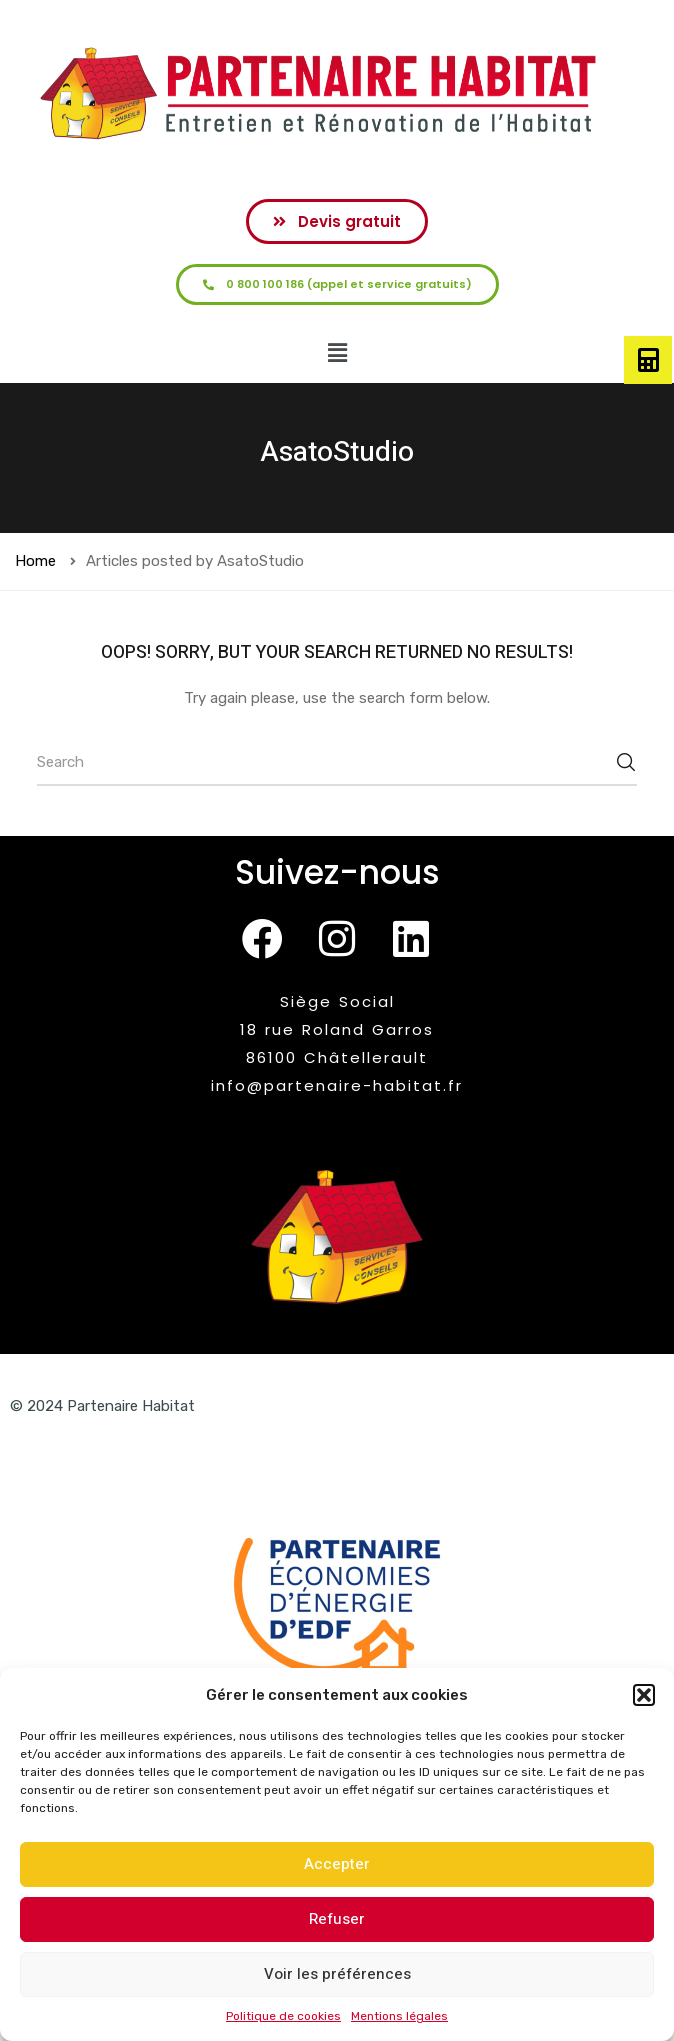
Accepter (337, 1864)
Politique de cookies (283, 2016)
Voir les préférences (337, 1974)
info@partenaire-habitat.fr (337, 1085)
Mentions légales (399, 2016)
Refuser (337, 1919)
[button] (644, 1695)
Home (35, 561)
